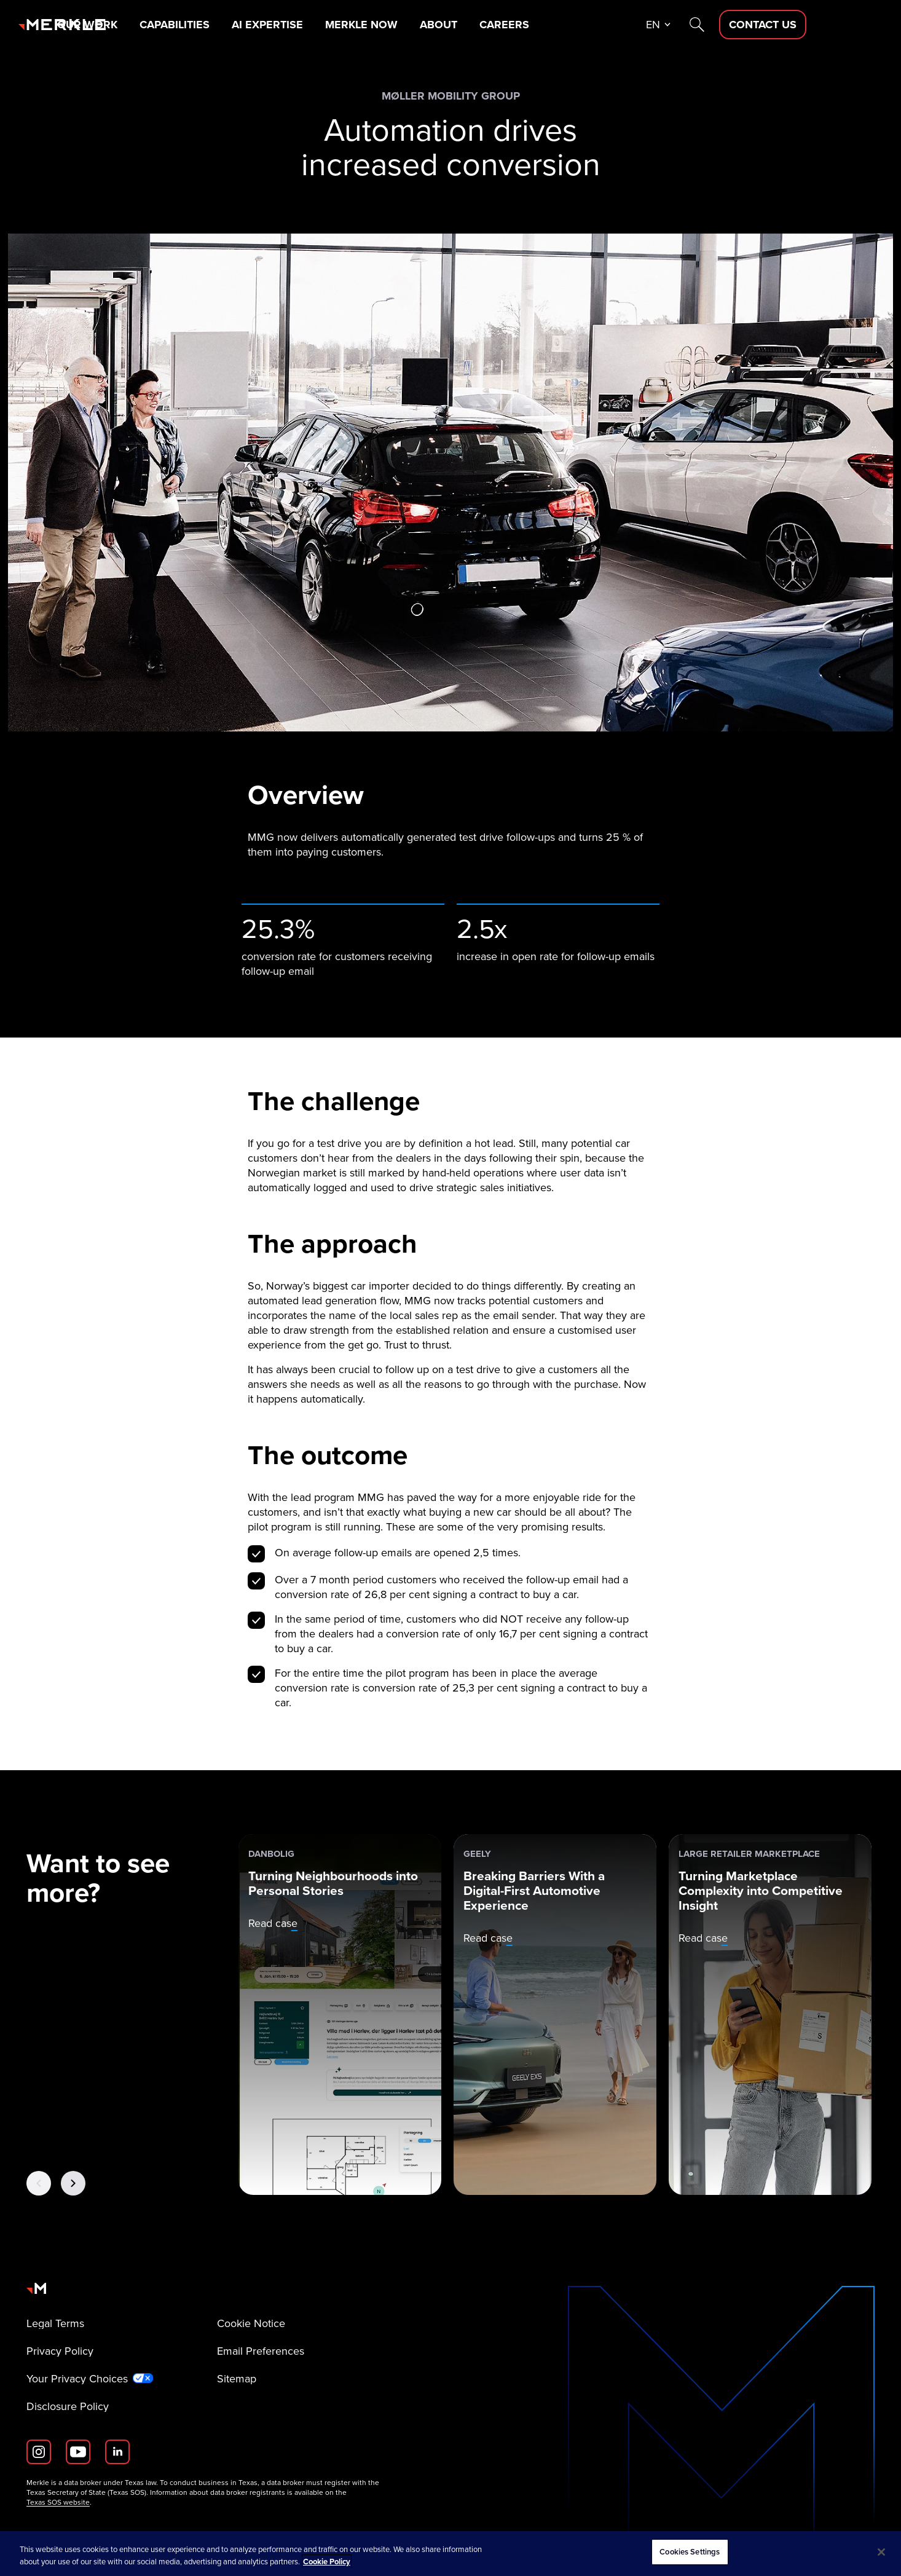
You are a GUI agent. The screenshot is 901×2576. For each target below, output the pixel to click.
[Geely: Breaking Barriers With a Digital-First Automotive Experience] (555, 2014)
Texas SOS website (58, 2502)
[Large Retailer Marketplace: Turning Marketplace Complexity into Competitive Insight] (770, 2014)
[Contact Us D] (839, 24)
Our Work (163, 24)
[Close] (881, 2552)
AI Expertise (344, 24)
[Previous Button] (38, 2182)
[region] (450, 2553)
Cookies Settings (689, 2552)
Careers (583, 24)
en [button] (729, 25)
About (517, 24)
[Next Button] (73, 2182)
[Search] (773, 24)
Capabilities (251, 24)
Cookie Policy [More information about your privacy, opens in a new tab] (326, 2561)
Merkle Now (439, 24)
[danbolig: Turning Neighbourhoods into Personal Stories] (339, 2014)
